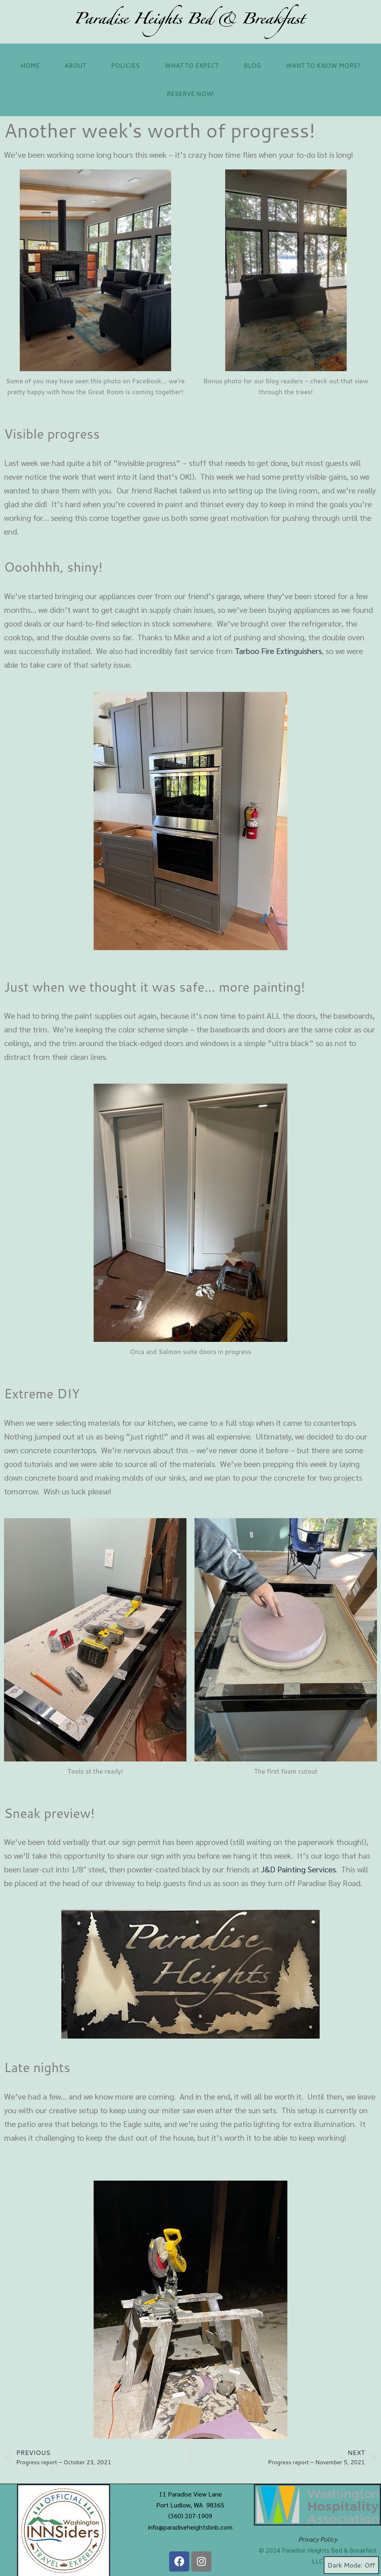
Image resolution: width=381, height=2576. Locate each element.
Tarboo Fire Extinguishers (278, 651)
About (75, 65)
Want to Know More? (323, 65)
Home (30, 65)
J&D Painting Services (298, 1869)
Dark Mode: (351, 2565)
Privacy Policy (317, 2539)
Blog (252, 65)
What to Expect (192, 65)
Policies (125, 65)
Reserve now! (191, 94)
